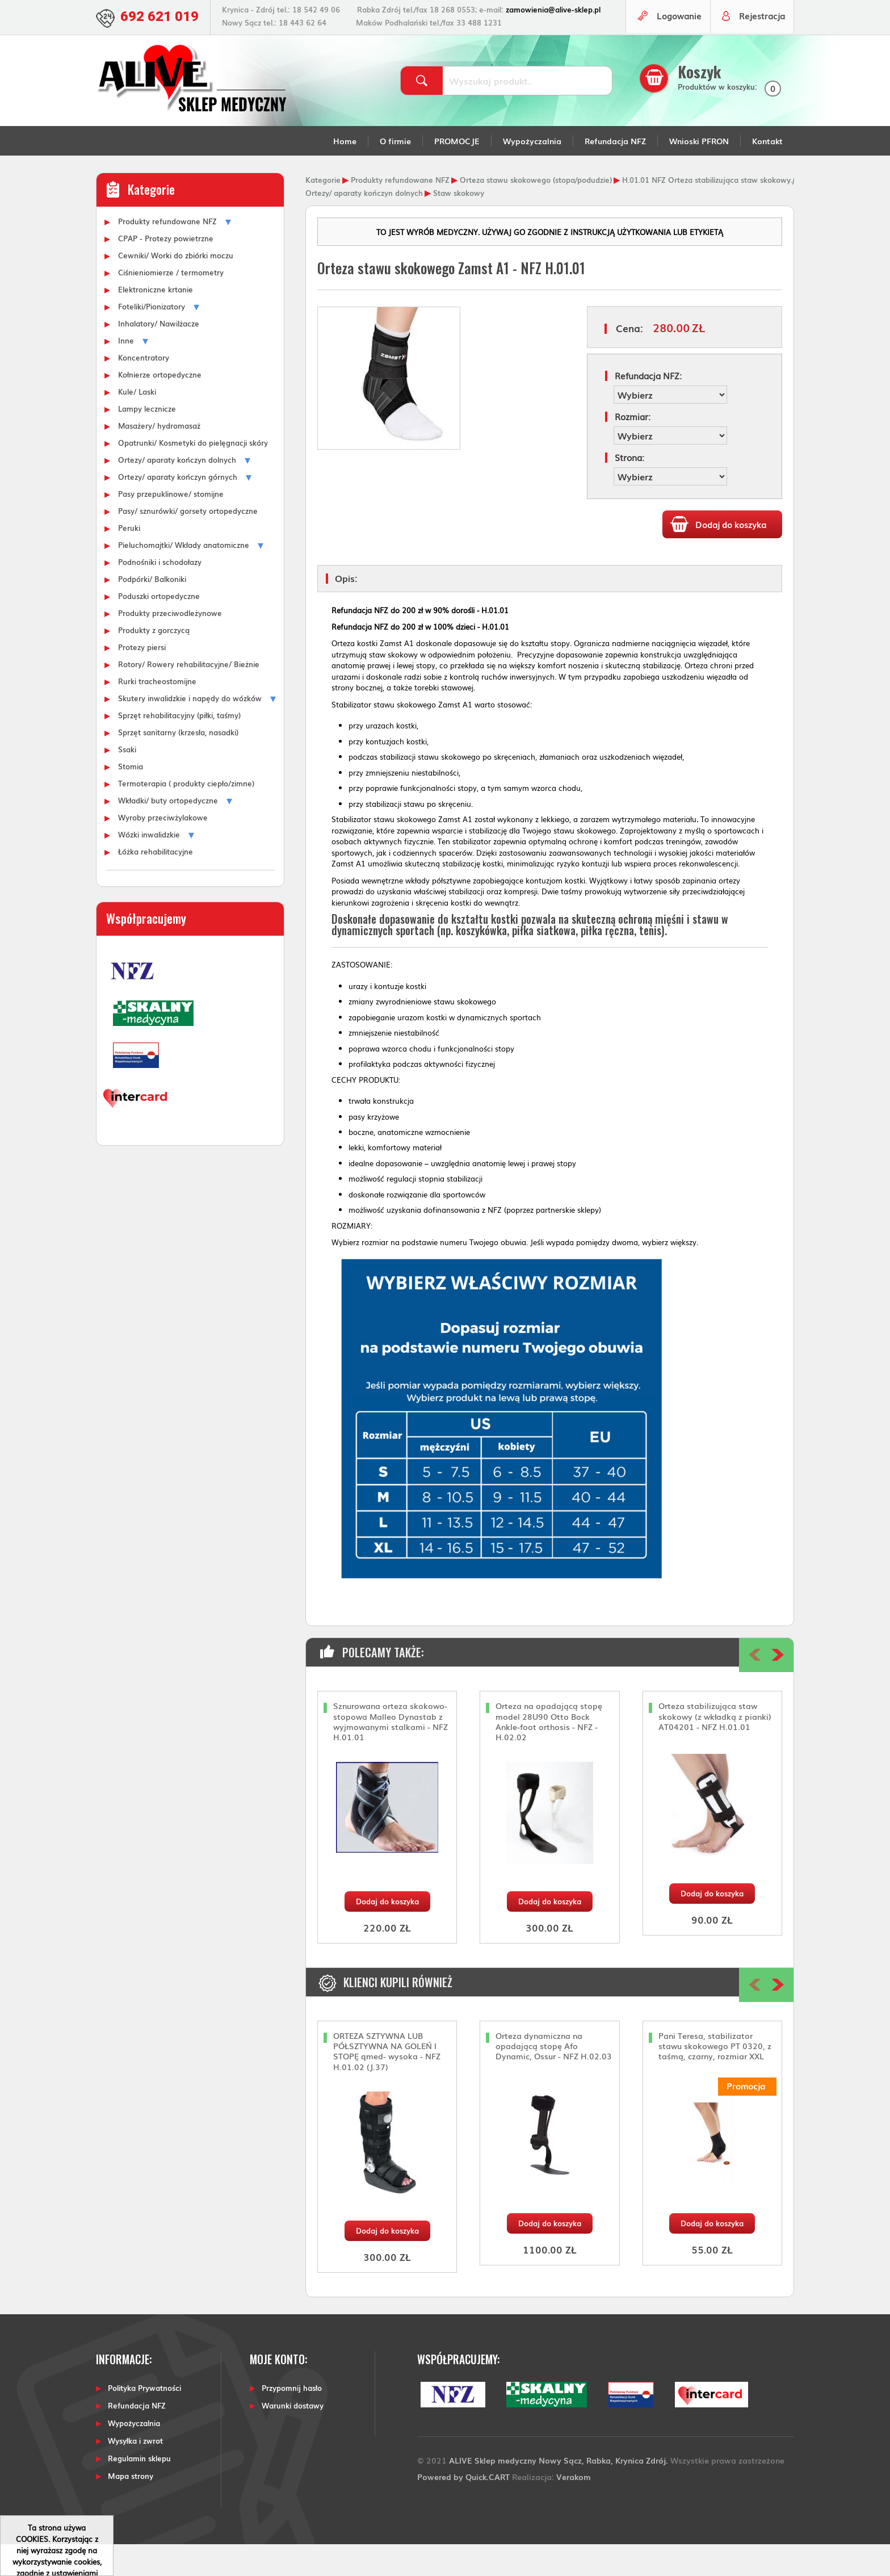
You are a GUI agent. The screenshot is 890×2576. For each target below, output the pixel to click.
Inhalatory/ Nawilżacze (158, 355)
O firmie (395, 172)
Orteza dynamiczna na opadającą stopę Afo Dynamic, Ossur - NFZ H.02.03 (554, 2077)
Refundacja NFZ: (648, 407)
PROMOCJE (457, 172)
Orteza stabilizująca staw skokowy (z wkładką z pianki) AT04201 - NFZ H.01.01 (714, 1748)
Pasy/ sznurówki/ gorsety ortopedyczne (188, 542)
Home (344, 172)
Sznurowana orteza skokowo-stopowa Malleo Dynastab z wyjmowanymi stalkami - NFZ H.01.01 (390, 1753)
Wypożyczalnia (532, 172)
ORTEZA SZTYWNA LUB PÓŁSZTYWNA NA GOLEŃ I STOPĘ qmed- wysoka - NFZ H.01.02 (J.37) (386, 2083)
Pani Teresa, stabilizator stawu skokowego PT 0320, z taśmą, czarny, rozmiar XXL (714, 2077)
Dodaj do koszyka (387, 1932)
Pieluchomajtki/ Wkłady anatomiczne (183, 576)
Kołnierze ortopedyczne (159, 406)
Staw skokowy (458, 224)
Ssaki (127, 780)
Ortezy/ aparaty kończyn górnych (177, 508)
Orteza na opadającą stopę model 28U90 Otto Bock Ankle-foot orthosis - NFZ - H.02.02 (549, 1753)
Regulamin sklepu (139, 2490)
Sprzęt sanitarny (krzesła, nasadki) (178, 763)
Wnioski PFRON (699, 172)
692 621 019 (162, 15)
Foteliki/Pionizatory (151, 338)
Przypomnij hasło (292, 2419)
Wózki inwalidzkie (149, 866)
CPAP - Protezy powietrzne (165, 269)
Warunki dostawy (293, 2437)
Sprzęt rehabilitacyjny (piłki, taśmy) (179, 746)
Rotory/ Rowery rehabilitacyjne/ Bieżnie (188, 695)
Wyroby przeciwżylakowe (163, 849)
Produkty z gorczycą (154, 661)
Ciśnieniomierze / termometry (171, 303)
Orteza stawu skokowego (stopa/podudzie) (536, 211)
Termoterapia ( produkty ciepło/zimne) (186, 814)
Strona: (629, 489)
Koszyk (702, 103)
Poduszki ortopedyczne (159, 627)
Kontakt (767, 172)
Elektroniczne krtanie (155, 320)
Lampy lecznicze (147, 440)
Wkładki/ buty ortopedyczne (168, 831)
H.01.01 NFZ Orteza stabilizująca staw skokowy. (707, 211)
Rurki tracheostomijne (157, 712)
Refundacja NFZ (615, 172)
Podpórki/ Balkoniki (152, 610)
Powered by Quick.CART (463, 2508)
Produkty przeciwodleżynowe (170, 644)
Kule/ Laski (137, 423)
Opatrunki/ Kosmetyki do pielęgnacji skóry (193, 474)
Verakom (573, 2508)
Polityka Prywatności (144, 2419)
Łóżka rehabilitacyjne (155, 883)
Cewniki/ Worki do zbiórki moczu (175, 286)
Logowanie (675, 49)
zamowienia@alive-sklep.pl (558, 9)
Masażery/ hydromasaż (159, 457)
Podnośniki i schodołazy (159, 593)
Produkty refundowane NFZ (167, 252)
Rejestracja (761, 49)
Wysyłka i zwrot (135, 2472)
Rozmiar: (632, 448)
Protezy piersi (142, 678)
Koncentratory (143, 389)
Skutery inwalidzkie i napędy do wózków (190, 729)
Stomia (130, 797)
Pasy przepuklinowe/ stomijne (171, 525)
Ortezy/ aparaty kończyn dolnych (177, 491)
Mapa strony (130, 2507)
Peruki (129, 559)
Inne (126, 372)
